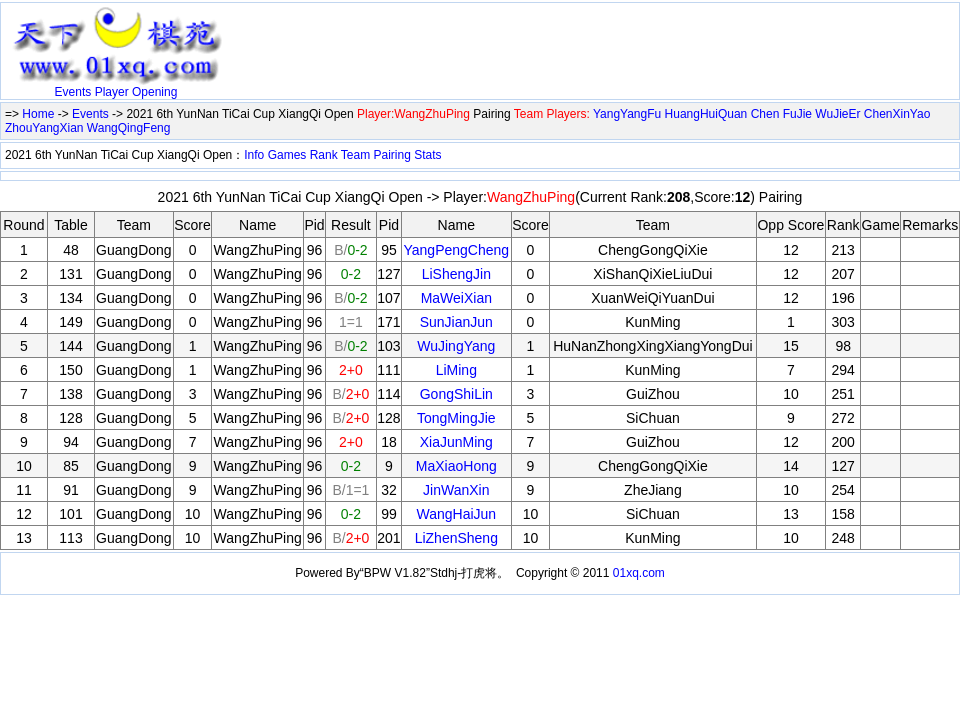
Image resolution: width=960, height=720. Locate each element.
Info (254, 155)
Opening (154, 92)
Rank (324, 155)
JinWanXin (456, 490)
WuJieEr (837, 114)
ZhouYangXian (44, 128)
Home (38, 114)
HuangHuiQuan (706, 114)
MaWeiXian (456, 298)
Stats (427, 155)
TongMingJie (456, 418)
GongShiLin (456, 394)
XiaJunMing (456, 442)
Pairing (392, 155)
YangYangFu (627, 114)
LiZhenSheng (456, 538)
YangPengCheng (456, 250)
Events (73, 92)
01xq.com (639, 573)
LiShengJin (456, 274)
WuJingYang (456, 346)
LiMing (456, 370)
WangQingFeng (129, 128)
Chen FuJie (781, 114)
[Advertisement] (465, 37)
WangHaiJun (456, 514)
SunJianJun (456, 322)
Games (287, 155)
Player (112, 92)
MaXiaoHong (456, 466)
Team (355, 155)
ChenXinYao (897, 114)
